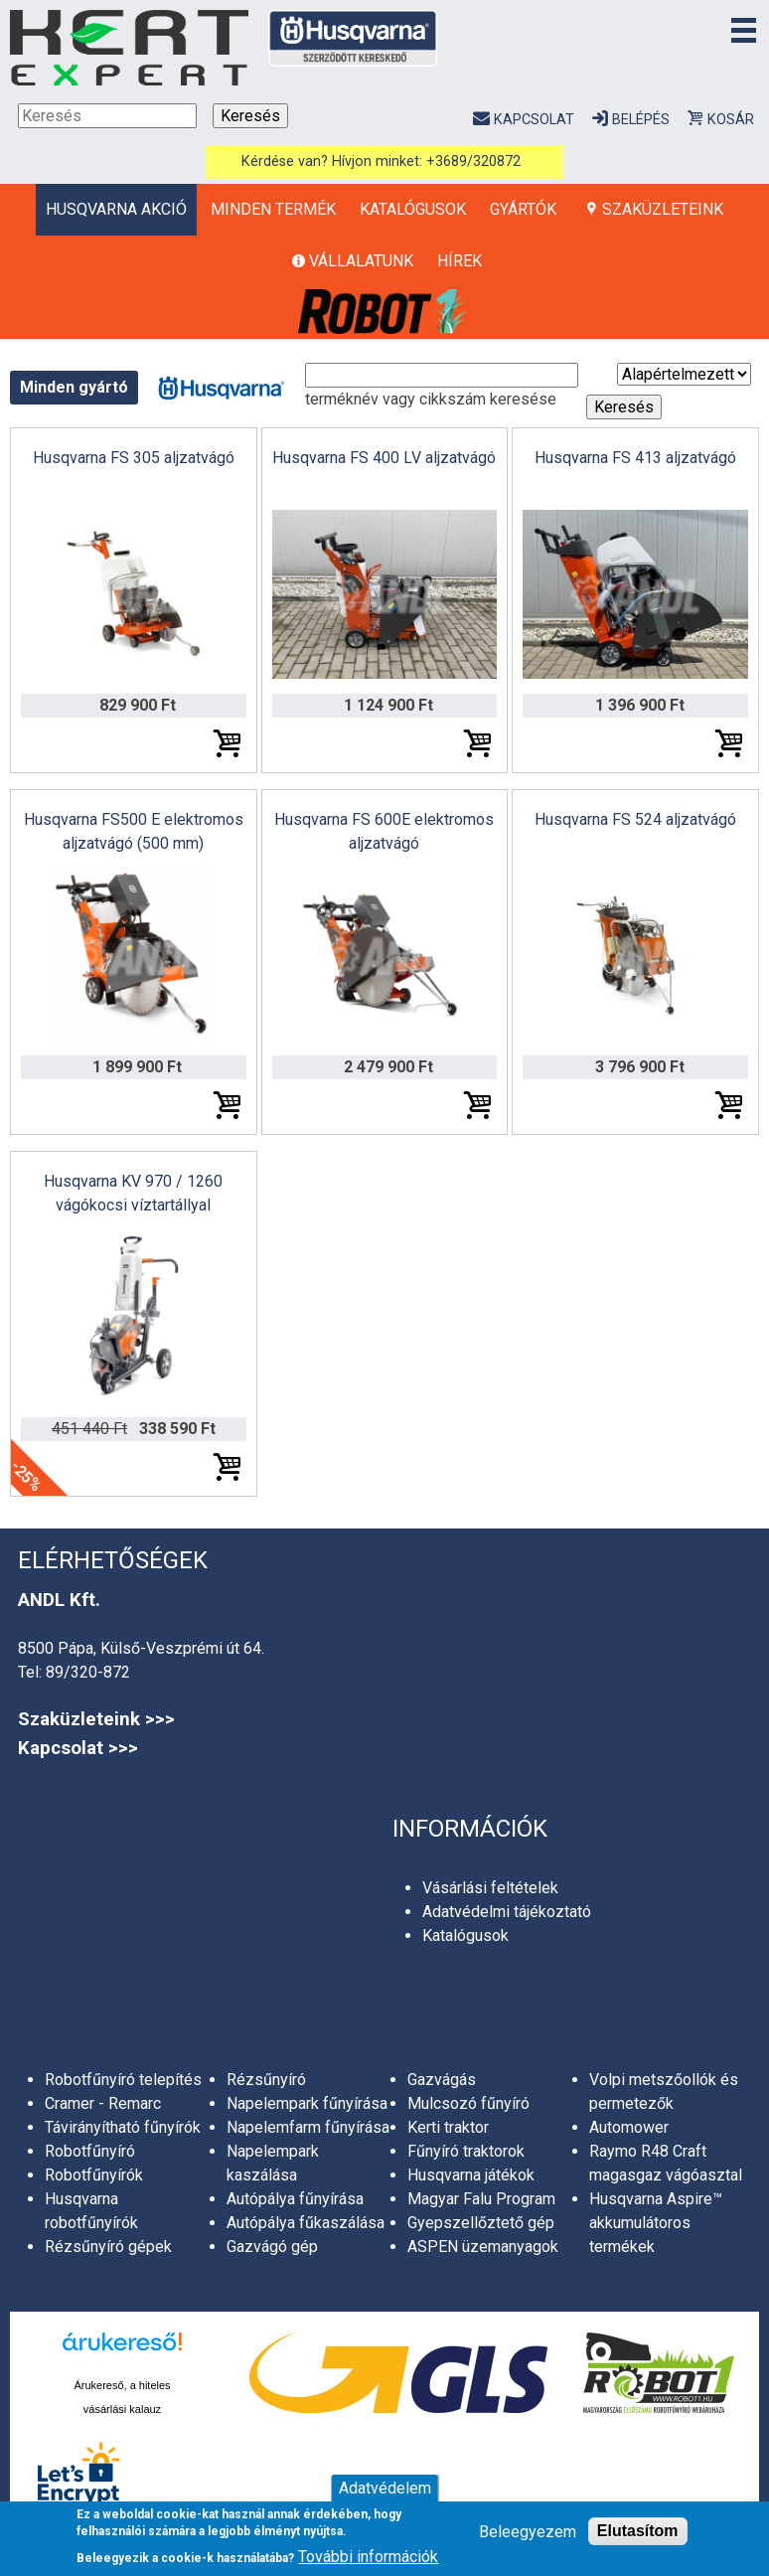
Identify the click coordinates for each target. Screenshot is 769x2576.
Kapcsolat (534, 119)
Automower (629, 2127)
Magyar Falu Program (481, 2198)
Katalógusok (413, 209)
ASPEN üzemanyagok (482, 2246)
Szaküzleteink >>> (96, 1719)
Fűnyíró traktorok (466, 2151)
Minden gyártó (74, 387)
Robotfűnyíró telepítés (123, 2079)
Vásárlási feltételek (490, 1887)
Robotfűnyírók (94, 2175)
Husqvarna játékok (471, 2175)
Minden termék (273, 209)
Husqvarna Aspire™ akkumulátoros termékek (655, 2222)
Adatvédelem (385, 2488)
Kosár (730, 119)
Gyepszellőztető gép (480, 2222)
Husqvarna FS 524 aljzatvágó (635, 819)
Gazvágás (441, 2079)
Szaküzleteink (662, 209)
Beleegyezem (527, 2531)
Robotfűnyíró (90, 2151)
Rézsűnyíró (266, 2079)
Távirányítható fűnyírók (123, 2127)
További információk (368, 2556)
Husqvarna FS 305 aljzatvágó (133, 457)
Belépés (641, 119)
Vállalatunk (361, 260)
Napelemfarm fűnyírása (308, 2127)
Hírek (459, 260)
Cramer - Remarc (103, 2103)
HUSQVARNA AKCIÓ (116, 209)
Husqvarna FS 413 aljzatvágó (635, 457)
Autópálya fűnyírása (295, 2198)
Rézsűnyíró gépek (108, 2246)
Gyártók (523, 209)
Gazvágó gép (272, 2246)
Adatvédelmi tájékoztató (506, 1911)
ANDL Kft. (59, 1600)
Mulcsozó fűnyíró (468, 2103)
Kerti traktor (448, 2127)
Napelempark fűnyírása (307, 2103)
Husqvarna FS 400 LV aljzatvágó (384, 457)
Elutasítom (638, 2530)
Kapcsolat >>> (78, 1748)
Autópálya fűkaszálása (305, 2222)
